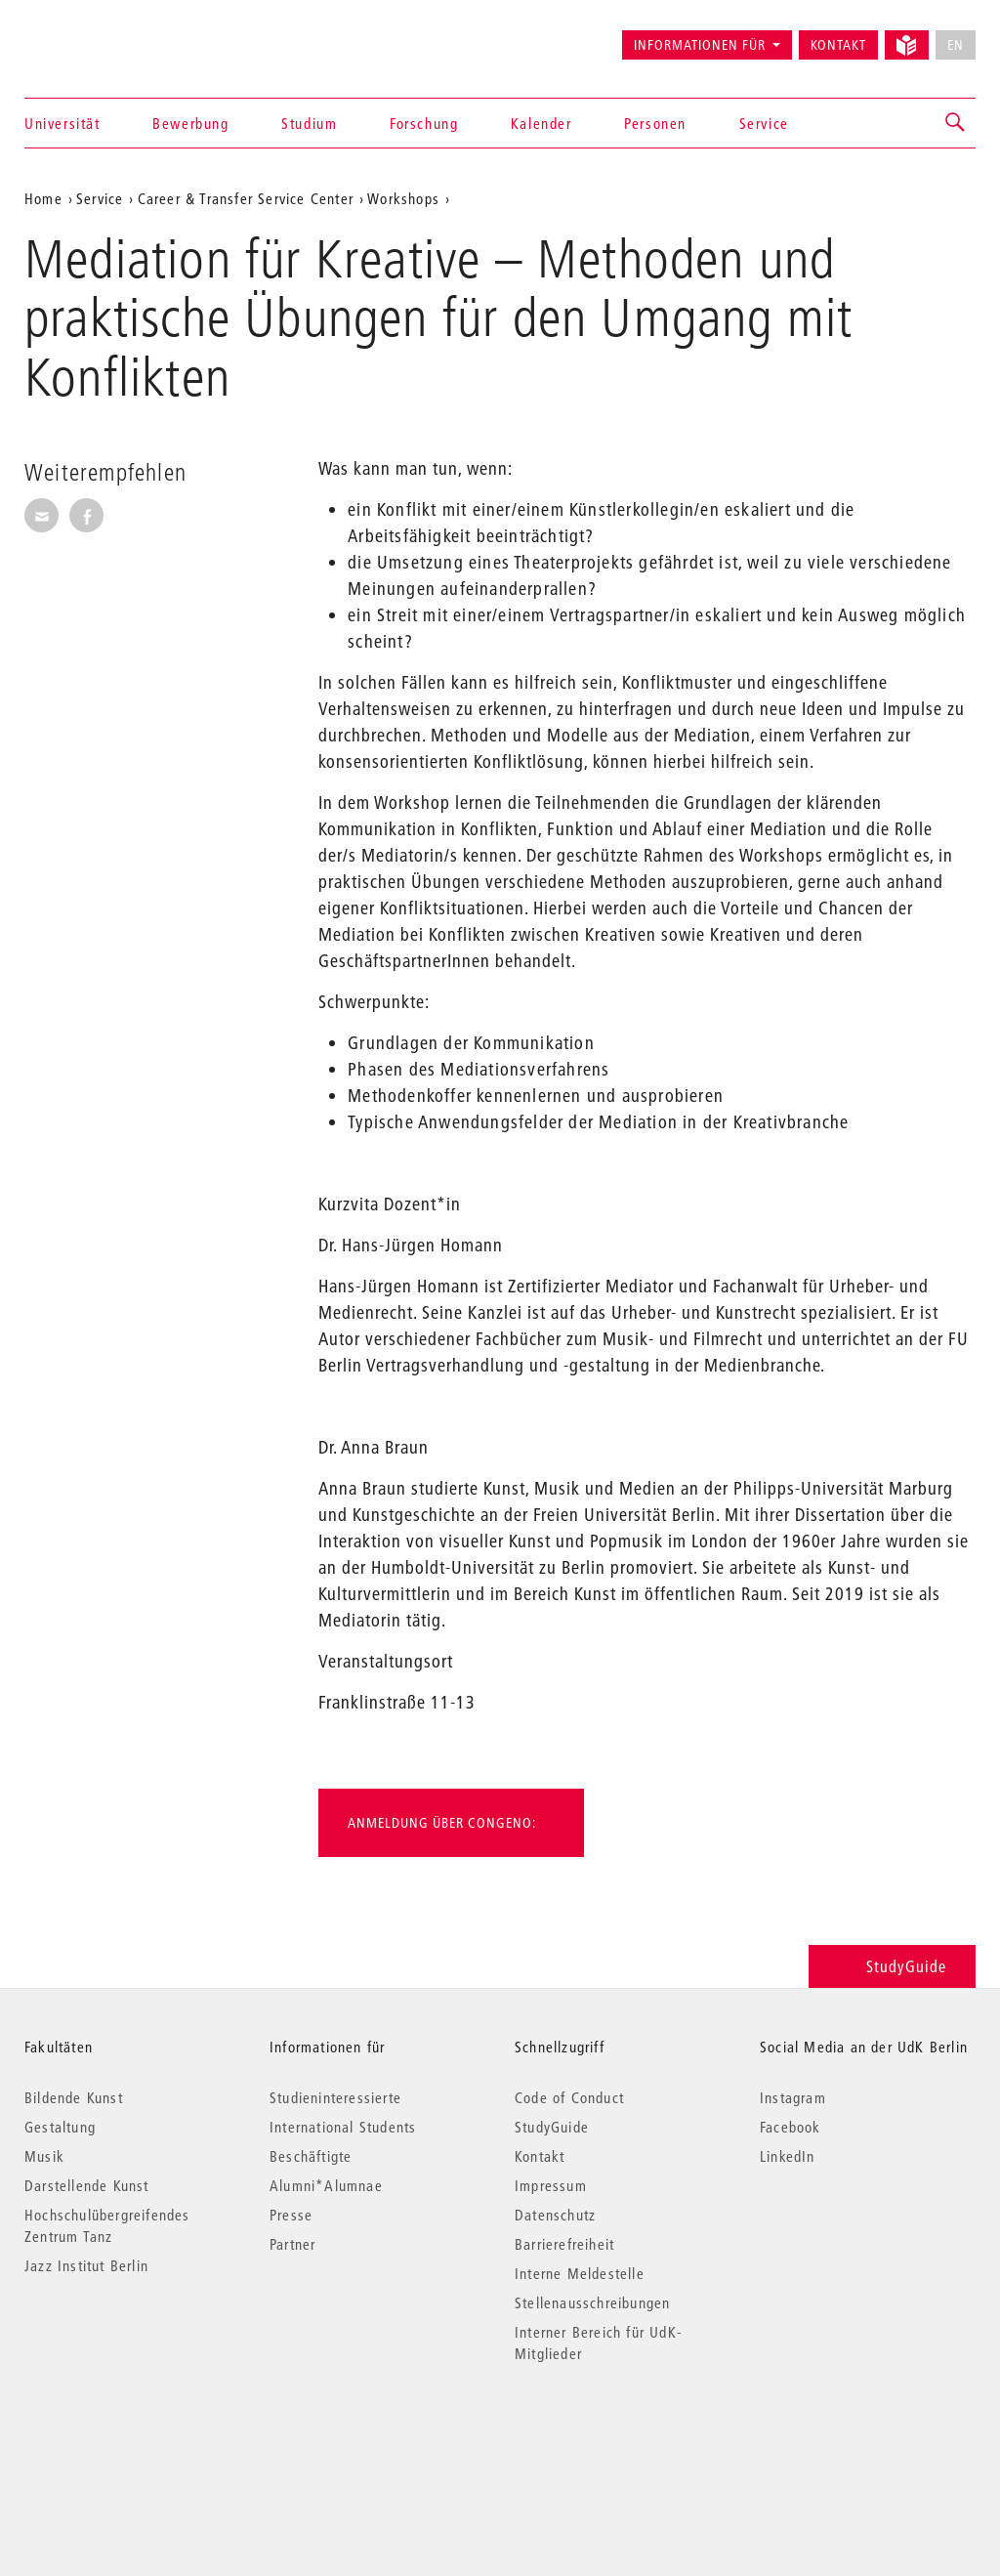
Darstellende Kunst (86, 2185)
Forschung (424, 123)
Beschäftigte (311, 2156)
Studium (309, 123)
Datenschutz (555, 2214)
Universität (62, 123)
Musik (44, 2156)
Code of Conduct (569, 2097)
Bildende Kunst (73, 2097)
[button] (956, 123)
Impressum (551, 2185)
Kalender (541, 123)
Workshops (403, 198)
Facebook (790, 2126)
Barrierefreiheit (564, 2244)
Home (43, 198)
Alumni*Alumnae (326, 2185)
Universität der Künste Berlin (101, 36)
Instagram (793, 2097)
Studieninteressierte (335, 2097)
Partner (292, 2244)
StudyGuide (892, 1966)
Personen (655, 123)
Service (764, 123)
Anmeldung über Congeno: (442, 1823)
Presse (291, 2214)
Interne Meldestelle (580, 2273)
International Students (343, 2126)
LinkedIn (787, 2156)
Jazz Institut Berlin (86, 2265)
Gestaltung (60, 2126)
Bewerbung (190, 123)
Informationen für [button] (700, 45)
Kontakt (838, 45)
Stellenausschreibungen (592, 2302)
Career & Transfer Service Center (246, 198)
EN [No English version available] (955, 45)
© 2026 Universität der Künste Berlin (126, 2435)
